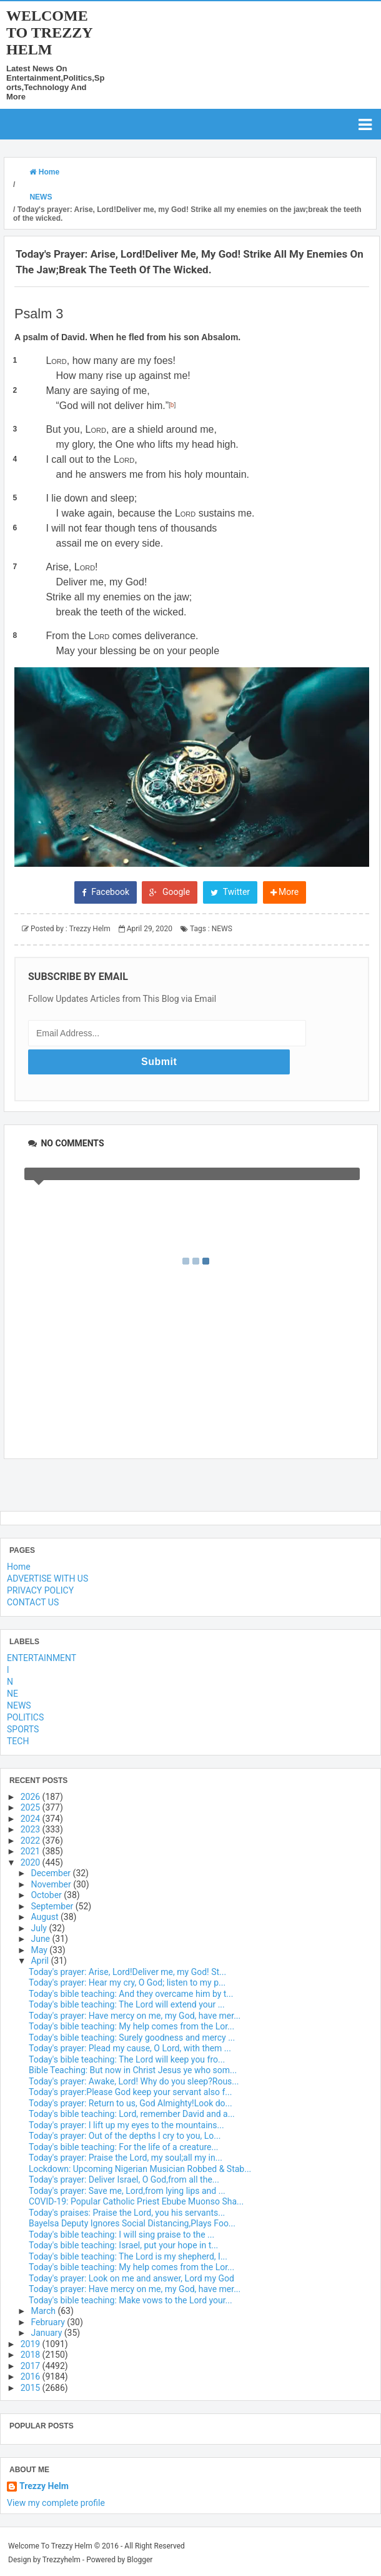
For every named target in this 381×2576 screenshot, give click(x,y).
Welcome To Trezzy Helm (49, 33)
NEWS (222, 1365)
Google (169, 1329)
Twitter (230, 1329)
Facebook (105, 1329)
